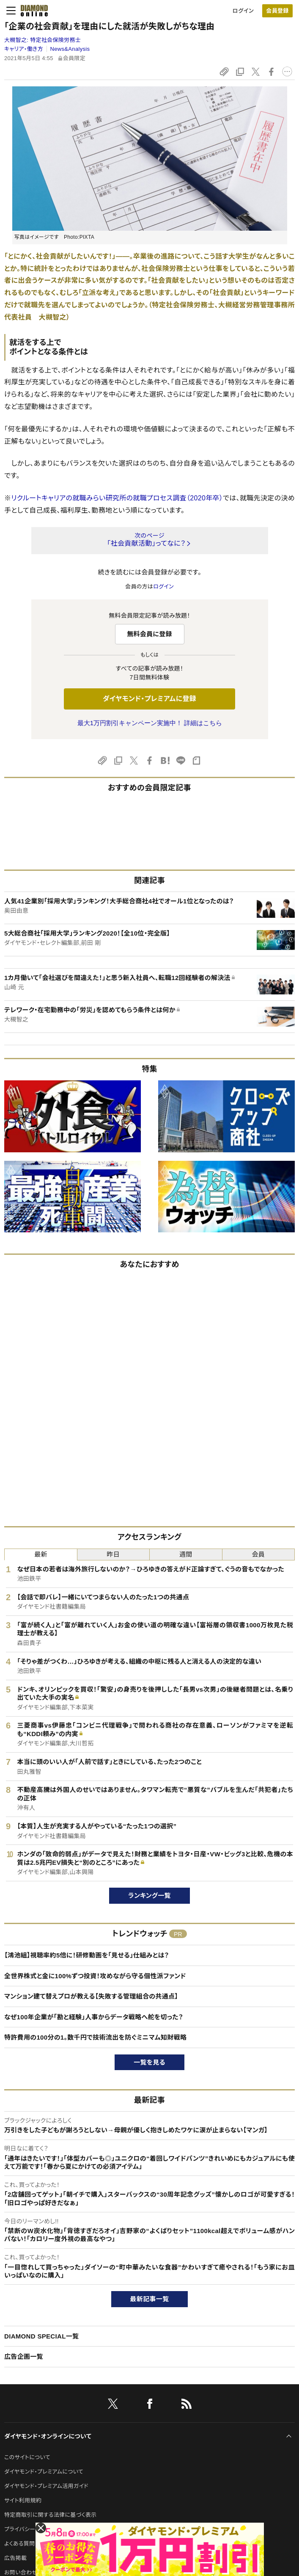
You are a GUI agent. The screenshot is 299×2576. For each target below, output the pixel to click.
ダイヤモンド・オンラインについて (47, 2436)
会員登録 (277, 11)
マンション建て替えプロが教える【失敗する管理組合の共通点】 (91, 1996)
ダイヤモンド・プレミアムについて (43, 2471)
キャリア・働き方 (23, 49)
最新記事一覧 (149, 2299)
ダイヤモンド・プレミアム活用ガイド (46, 2486)
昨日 (113, 1554)
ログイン (243, 11)
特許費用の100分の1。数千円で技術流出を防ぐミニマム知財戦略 (95, 2037)
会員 (258, 1554)
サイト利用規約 (22, 2500)
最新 (40, 1554)
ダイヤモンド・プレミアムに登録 (149, 698)
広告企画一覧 (23, 2356)
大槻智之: (42, 40)
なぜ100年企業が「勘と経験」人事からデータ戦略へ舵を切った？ (93, 2017)
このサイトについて (27, 2457)
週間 (185, 1554)
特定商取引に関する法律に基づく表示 (50, 2515)
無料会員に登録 (149, 634)
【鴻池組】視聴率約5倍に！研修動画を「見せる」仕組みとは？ (86, 1955)
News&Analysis (70, 49)
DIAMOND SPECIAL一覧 (41, 2336)
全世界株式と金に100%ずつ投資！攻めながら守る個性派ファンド (95, 1976)
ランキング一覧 (149, 1895)
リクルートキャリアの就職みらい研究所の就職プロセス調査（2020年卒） (117, 498)
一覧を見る (149, 2062)
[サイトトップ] (32, 11)
